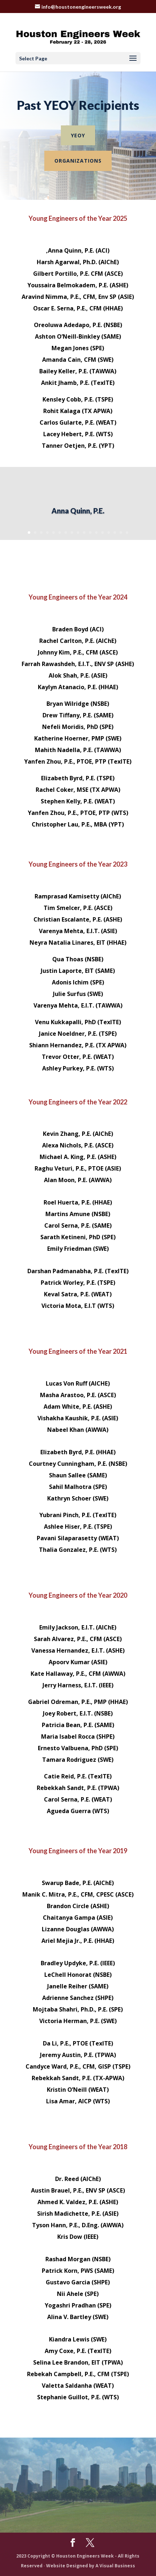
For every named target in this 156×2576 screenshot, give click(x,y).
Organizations (78, 160)
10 (84, 532)
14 (108, 532)
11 (90, 532)
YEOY (78, 135)
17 (127, 532)
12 (96, 532)
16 (121, 532)
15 (114, 532)
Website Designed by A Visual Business (90, 2566)
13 (102, 532)
